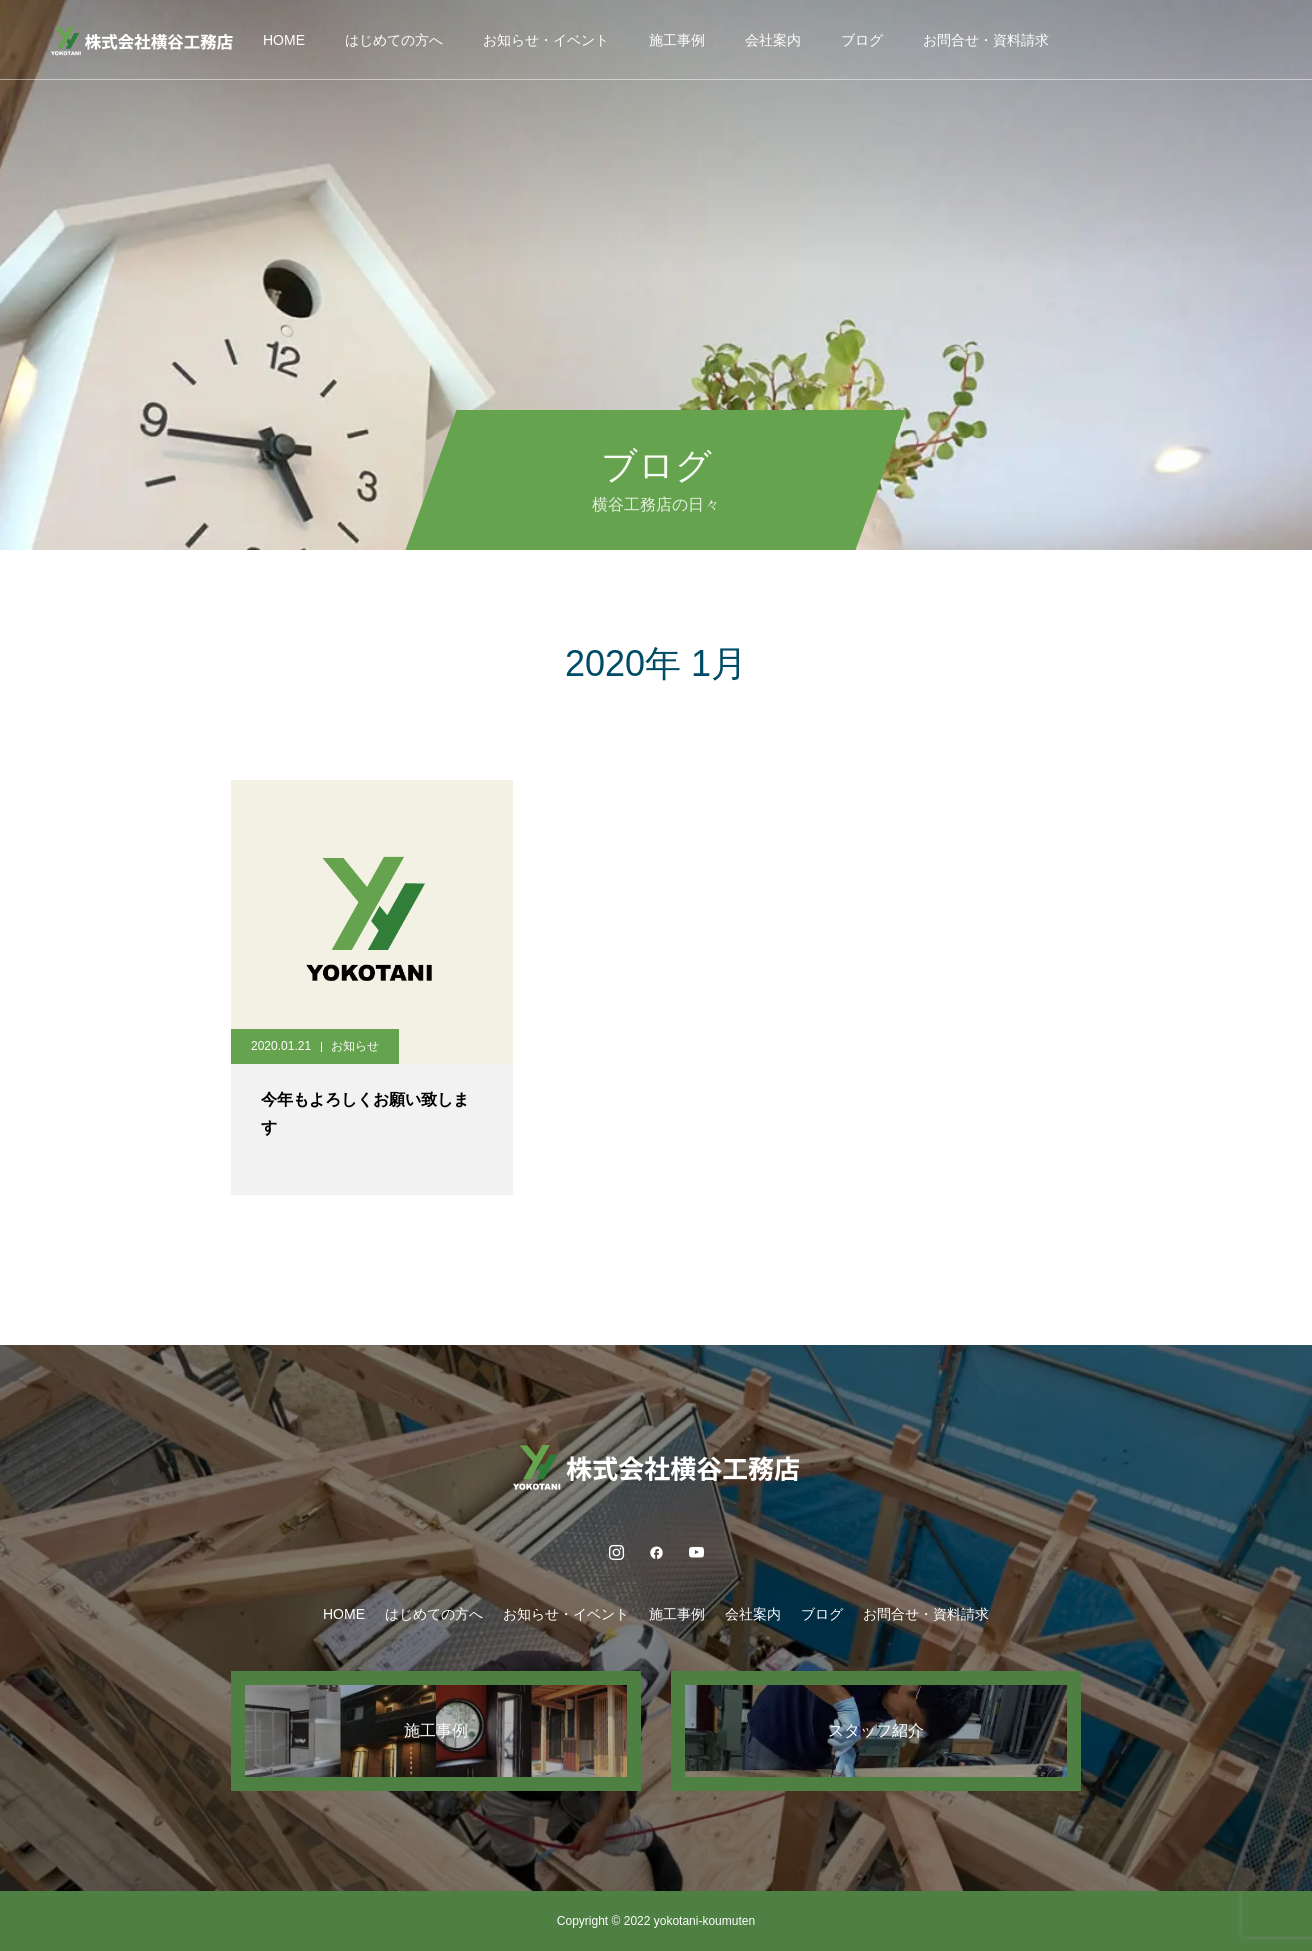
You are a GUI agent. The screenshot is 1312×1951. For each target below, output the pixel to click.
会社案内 (773, 40)
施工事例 (677, 40)
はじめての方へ (394, 40)
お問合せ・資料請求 (986, 40)
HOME (284, 40)
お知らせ (355, 1046)
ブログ (862, 40)
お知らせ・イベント (546, 40)
